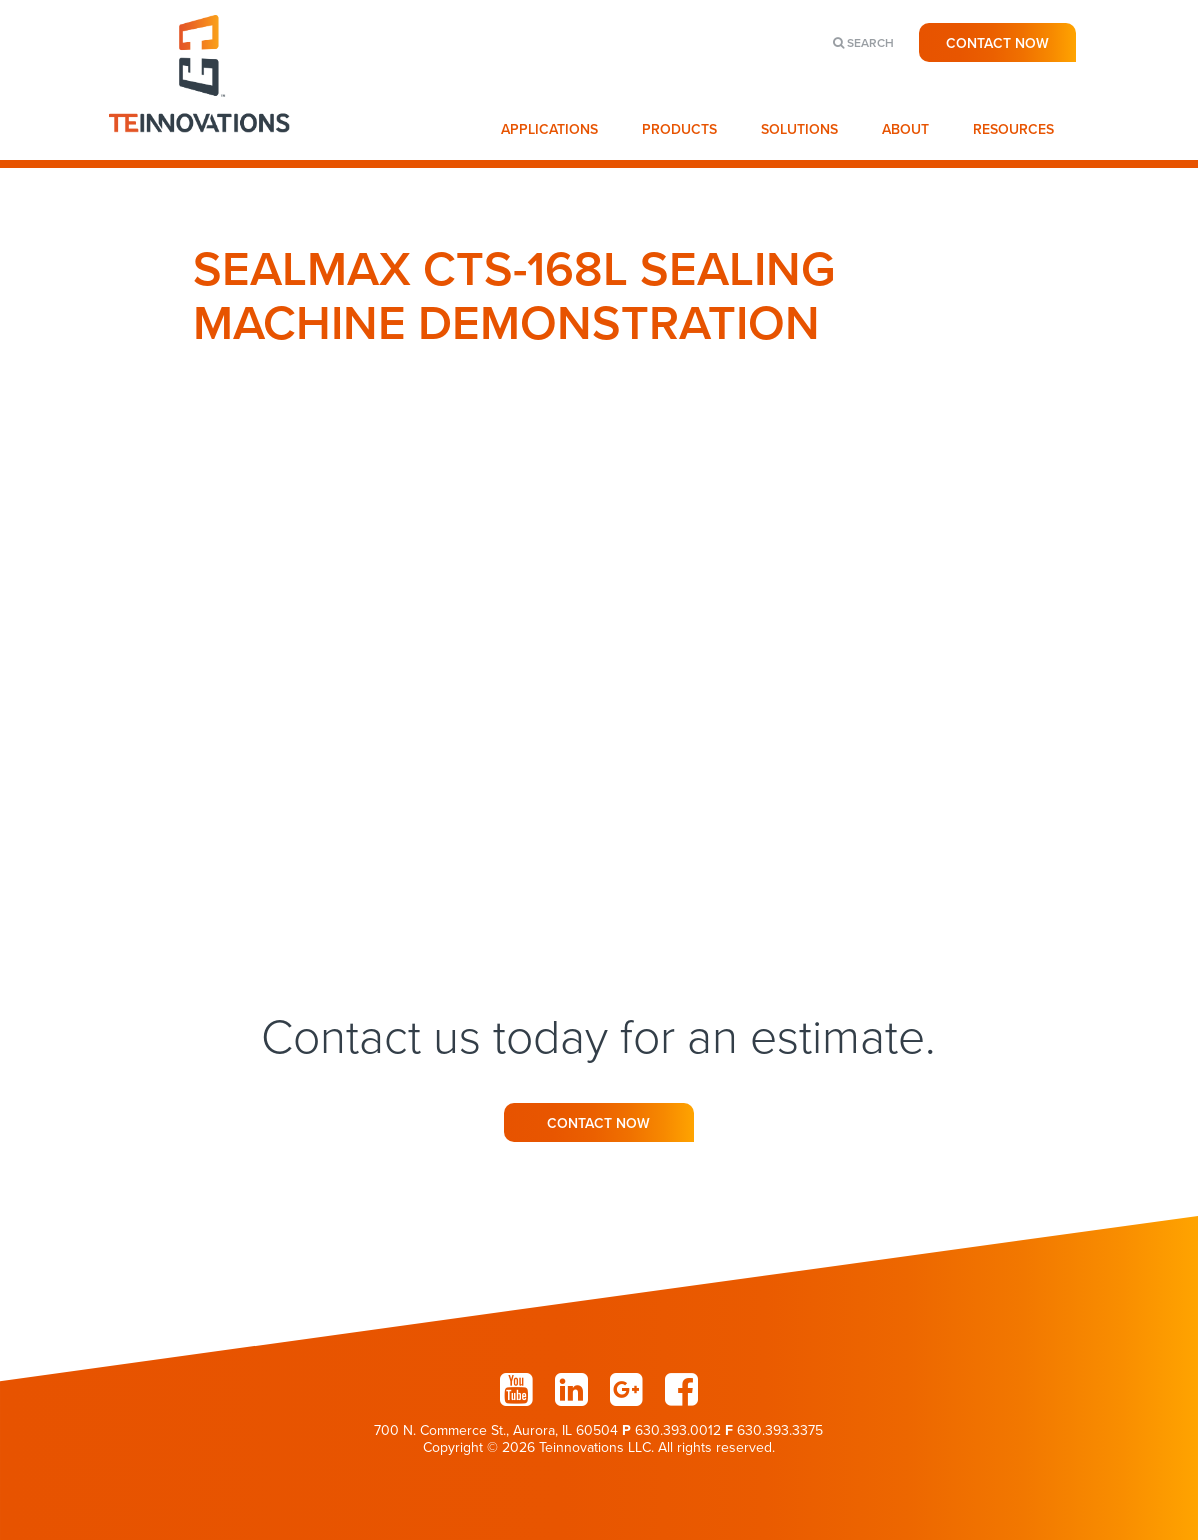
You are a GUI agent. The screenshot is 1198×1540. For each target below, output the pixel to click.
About (905, 129)
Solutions (799, 129)
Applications (549, 129)
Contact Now (997, 43)
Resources (1013, 129)
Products (679, 129)
